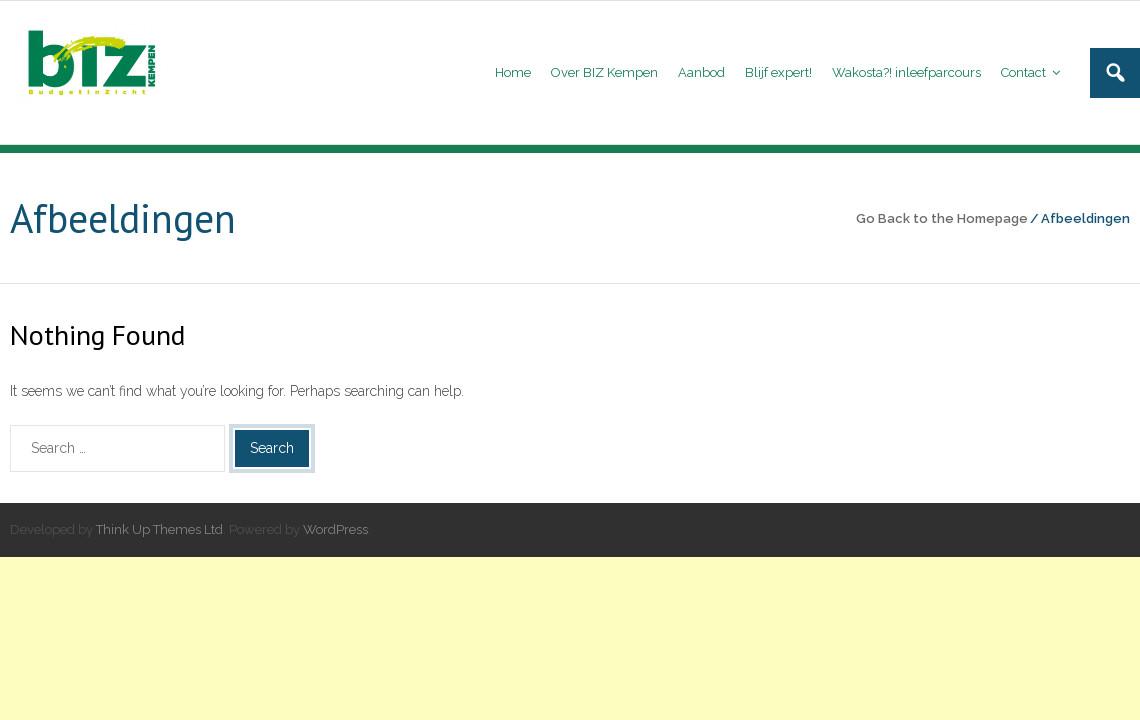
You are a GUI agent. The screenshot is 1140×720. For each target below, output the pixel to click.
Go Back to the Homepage (942, 218)
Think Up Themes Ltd (159, 529)
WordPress (335, 529)
